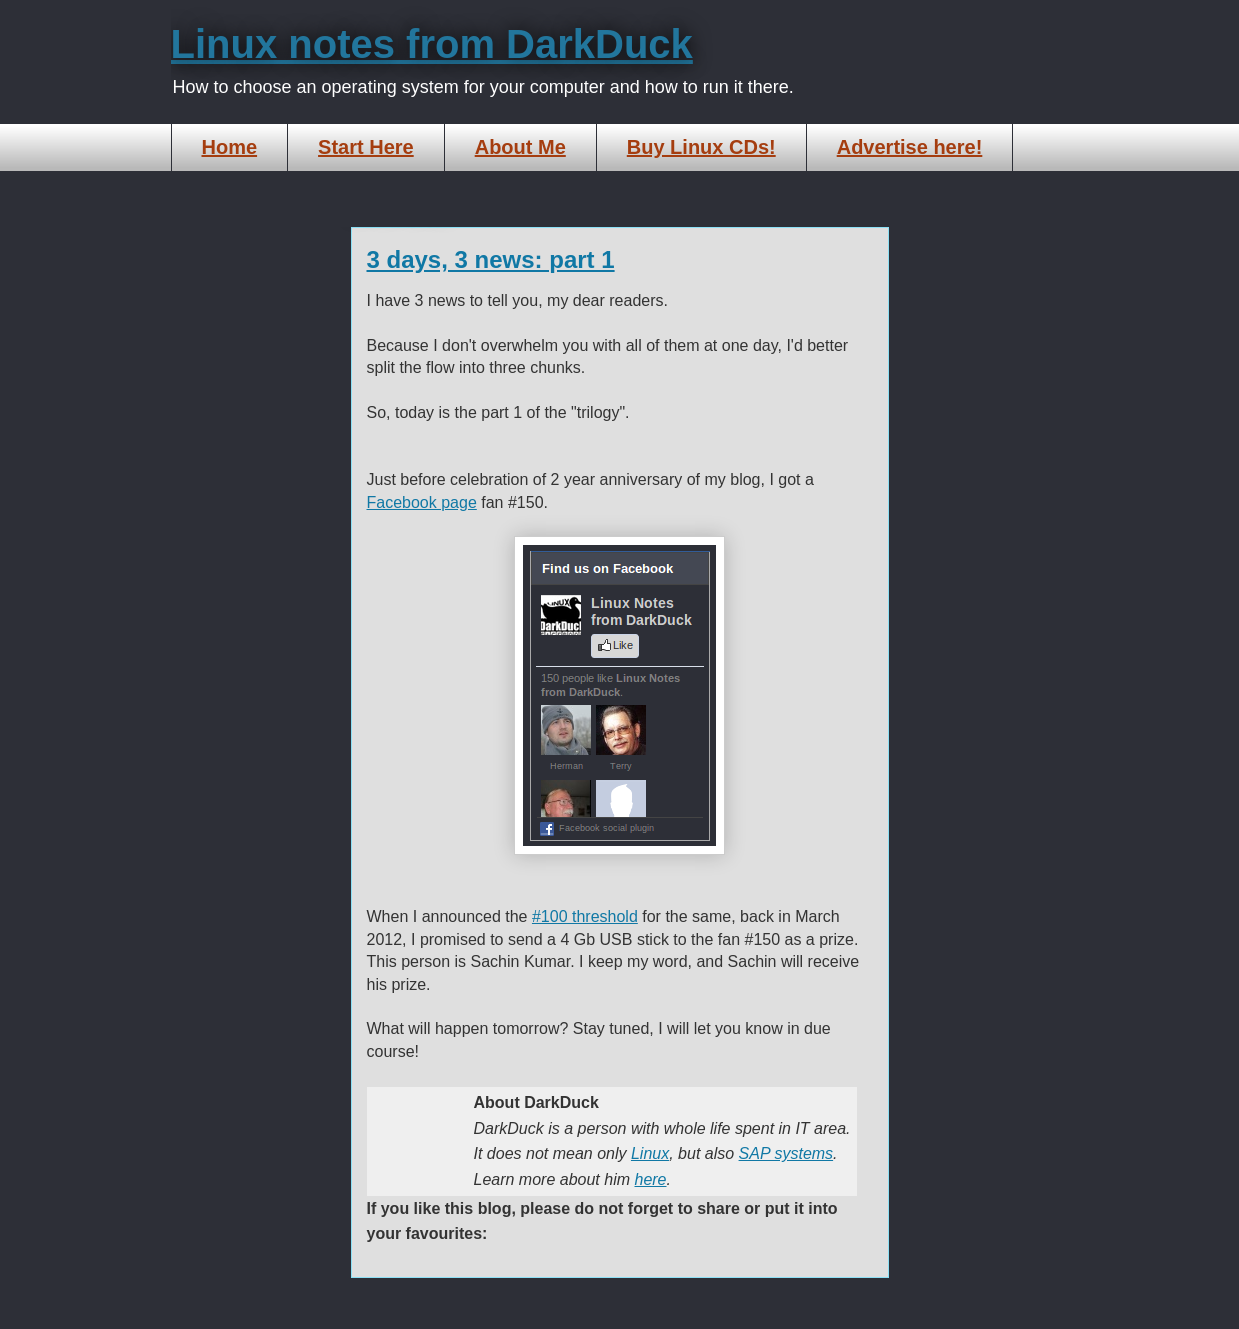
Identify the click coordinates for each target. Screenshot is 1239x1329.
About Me (520, 147)
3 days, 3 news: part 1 (491, 259)
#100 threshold (585, 916)
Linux (650, 1153)
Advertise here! (910, 147)
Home (230, 147)
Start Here (366, 147)
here (650, 1179)
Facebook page (422, 502)
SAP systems (786, 1153)
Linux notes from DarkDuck (432, 44)
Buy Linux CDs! (701, 147)
